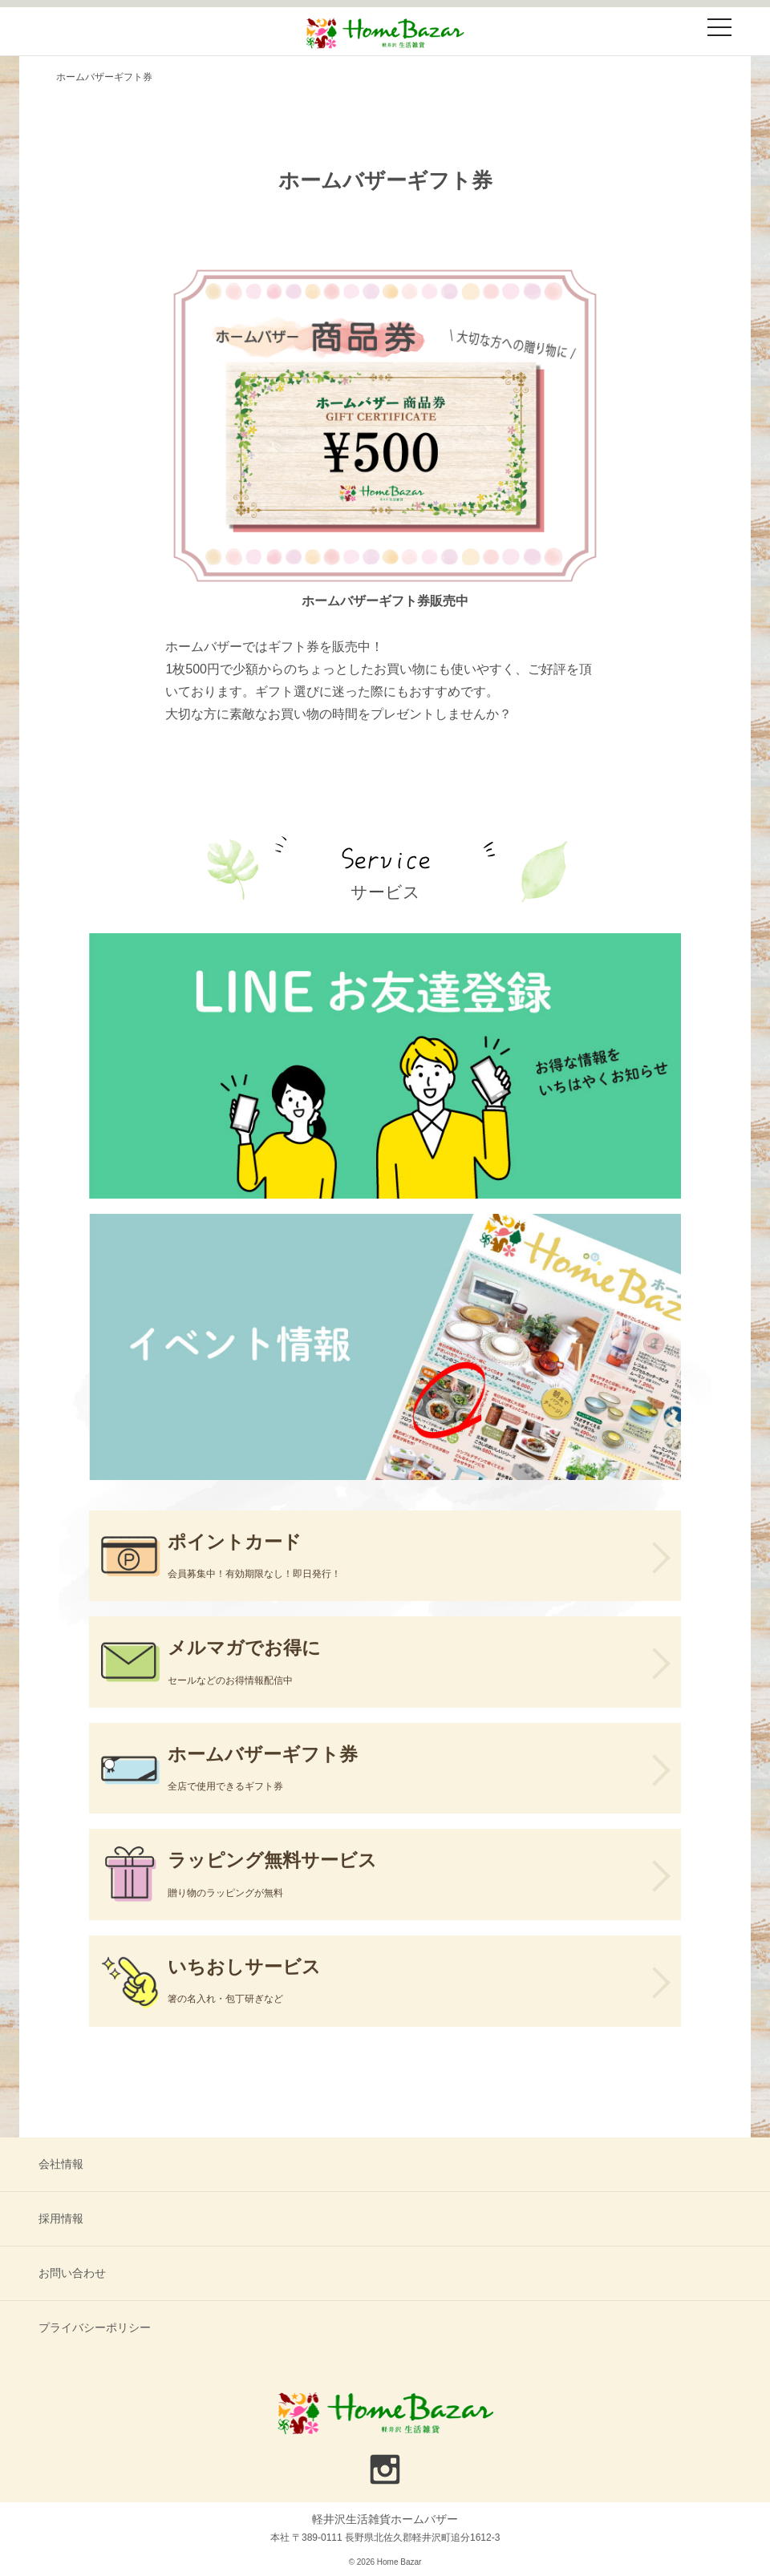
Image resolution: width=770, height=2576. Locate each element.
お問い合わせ (72, 2273)
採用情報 (60, 2218)
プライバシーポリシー (94, 2327)
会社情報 (60, 2163)
